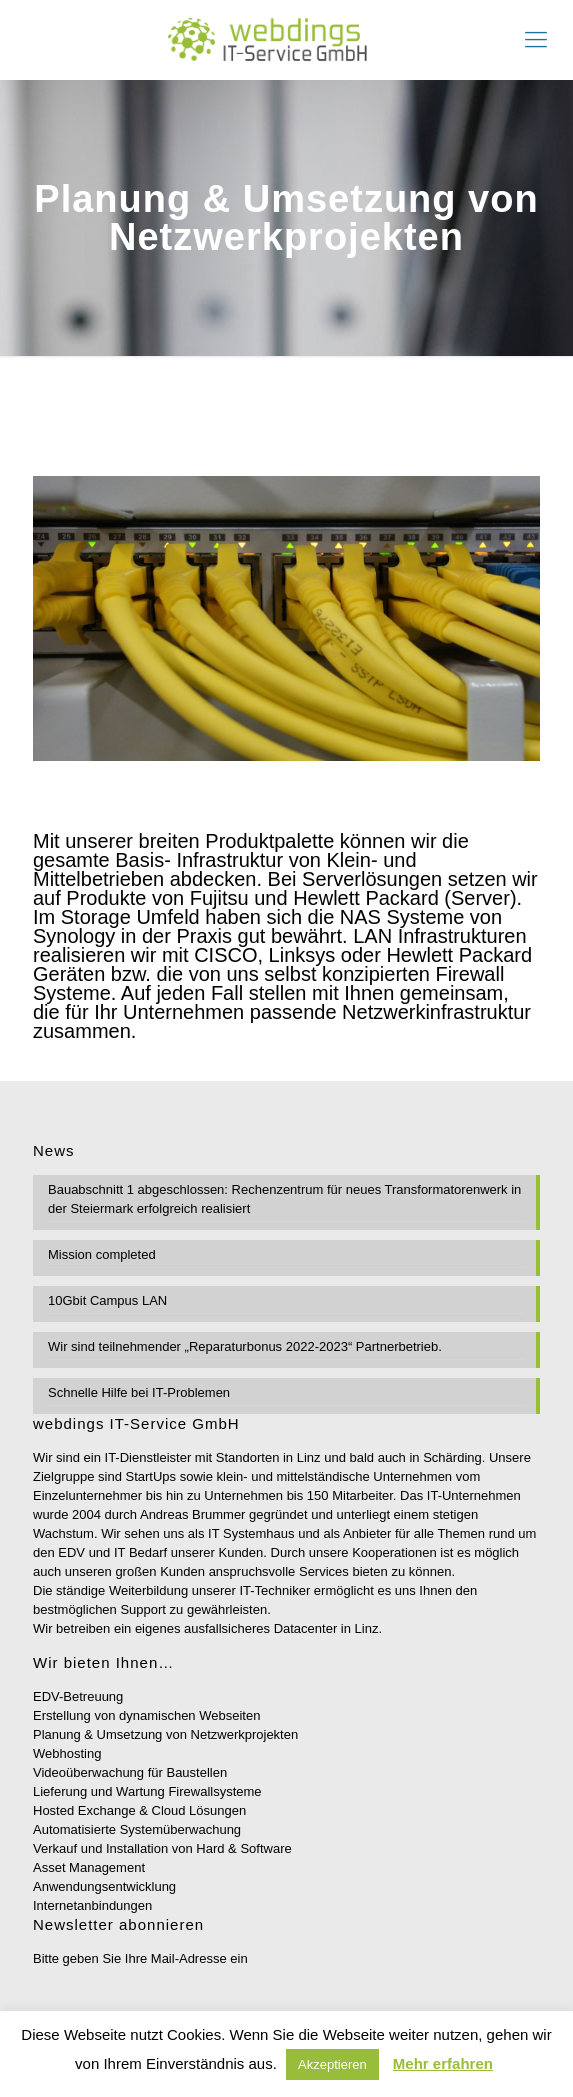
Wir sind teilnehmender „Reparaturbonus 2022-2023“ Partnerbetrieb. (245, 1346)
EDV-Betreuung (78, 1696)
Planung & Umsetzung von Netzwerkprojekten (165, 1734)
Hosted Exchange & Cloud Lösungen (139, 1810)
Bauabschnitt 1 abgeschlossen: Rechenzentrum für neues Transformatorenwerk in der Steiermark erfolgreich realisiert (284, 1199)
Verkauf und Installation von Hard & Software (162, 1848)
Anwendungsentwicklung (104, 1886)
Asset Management (89, 1867)
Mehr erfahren (443, 2063)
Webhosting (67, 1753)
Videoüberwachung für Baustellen (130, 1772)
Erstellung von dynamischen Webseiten (146, 1715)
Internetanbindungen (92, 1905)
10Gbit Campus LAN (107, 1300)
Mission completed (102, 1254)
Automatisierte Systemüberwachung (137, 1829)
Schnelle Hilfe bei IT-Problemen (139, 1392)
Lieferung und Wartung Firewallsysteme (147, 1791)
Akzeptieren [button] (332, 2064)
